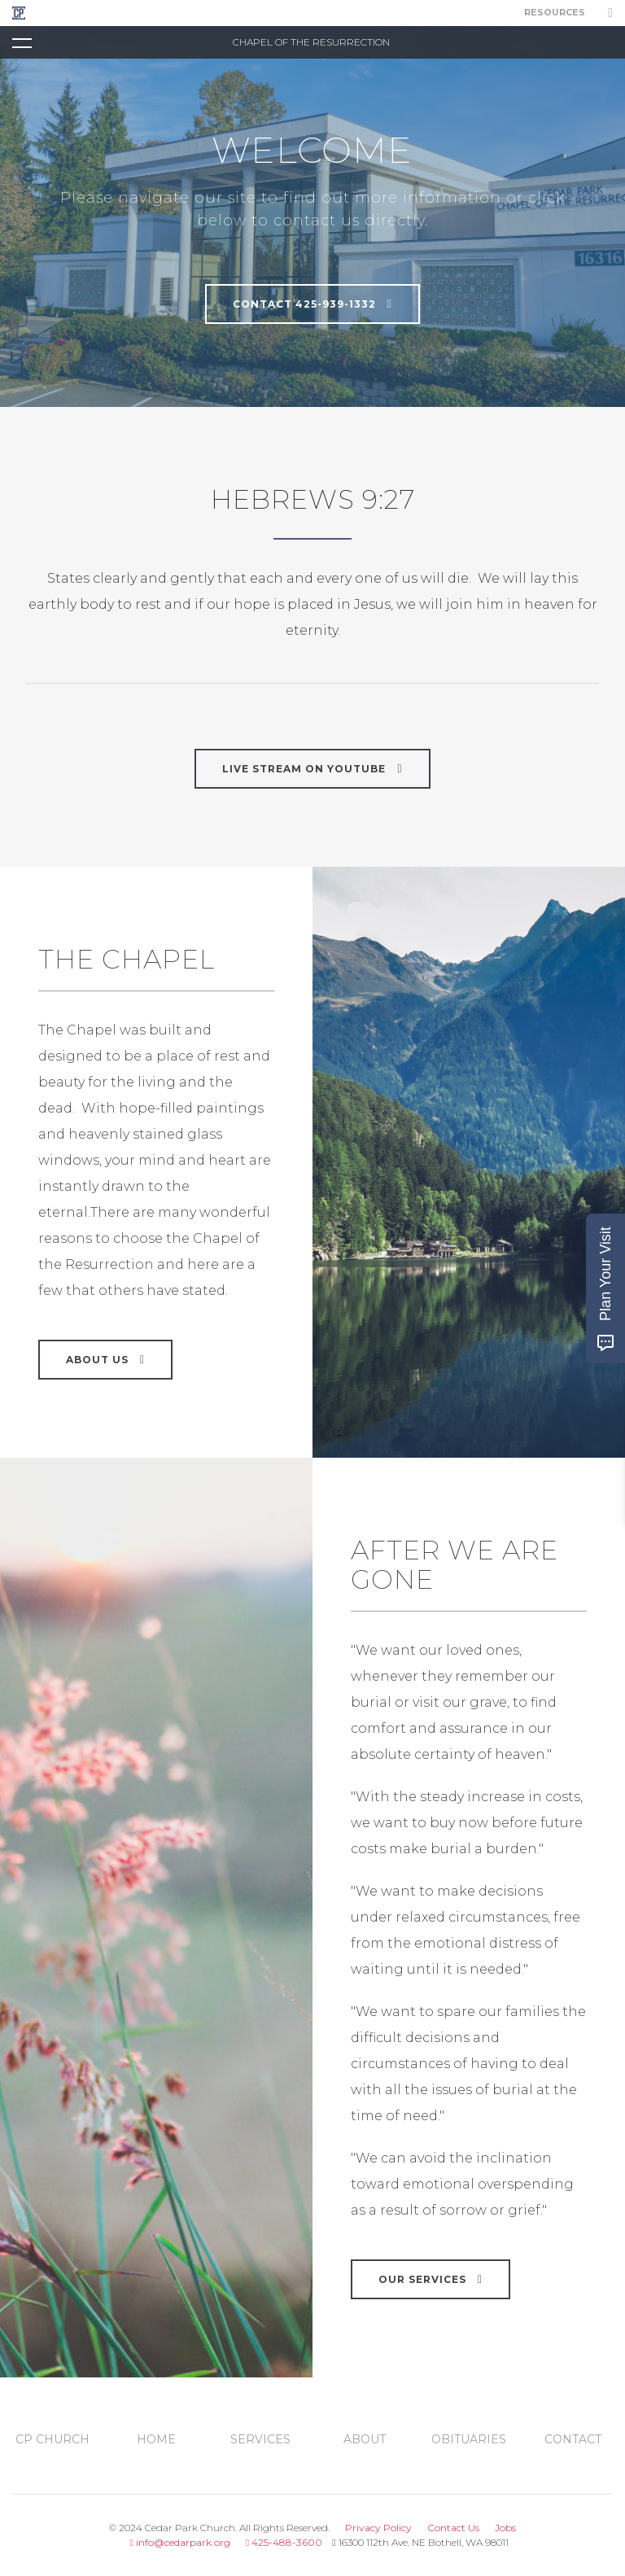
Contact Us (453, 2527)
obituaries (468, 2439)
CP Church (52, 2439)
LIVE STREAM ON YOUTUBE (312, 768)
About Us (105, 1359)
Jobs (505, 2527)
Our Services (430, 2279)
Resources (554, 13)
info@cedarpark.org (179, 2542)
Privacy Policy (378, 2527)
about (364, 2439)
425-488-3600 (284, 2542)
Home (156, 2439)
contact (572, 2439)
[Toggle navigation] (22, 42)
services (260, 2439)
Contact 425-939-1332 (312, 303)
